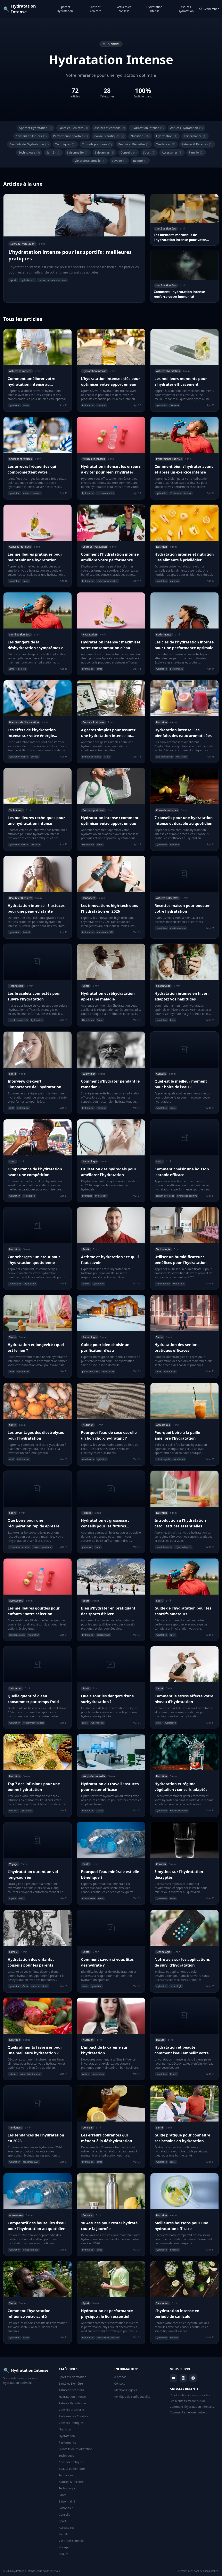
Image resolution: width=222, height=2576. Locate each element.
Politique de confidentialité (132, 2397)
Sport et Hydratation (65, 9)
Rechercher (209, 9)
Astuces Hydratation (186, 9)
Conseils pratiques (97, 144)
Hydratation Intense (154, 9)
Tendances (165, 144)
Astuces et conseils (124, 9)
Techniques (65, 144)
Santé (53, 152)
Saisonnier (104, 152)
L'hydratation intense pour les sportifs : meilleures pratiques (190, 2395)
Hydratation (166, 136)
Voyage (119, 161)
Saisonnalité (77, 152)
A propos (120, 2377)
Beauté (140, 161)
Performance (195, 136)
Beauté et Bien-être (133, 144)
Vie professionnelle (90, 161)
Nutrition (140, 136)
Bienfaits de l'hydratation (29, 144)
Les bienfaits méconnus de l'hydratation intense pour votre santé (191, 2401)
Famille (196, 152)
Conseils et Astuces (31, 136)
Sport (149, 152)
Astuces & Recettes (197, 144)
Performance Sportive (70, 136)
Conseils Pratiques (109, 136)
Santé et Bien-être (95, 9)
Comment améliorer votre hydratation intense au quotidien (192, 2412)
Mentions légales (125, 2390)
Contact (119, 2383)
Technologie (29, 152)
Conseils (129, 152)
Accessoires (172, 152)
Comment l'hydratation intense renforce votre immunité (191, 2407)
